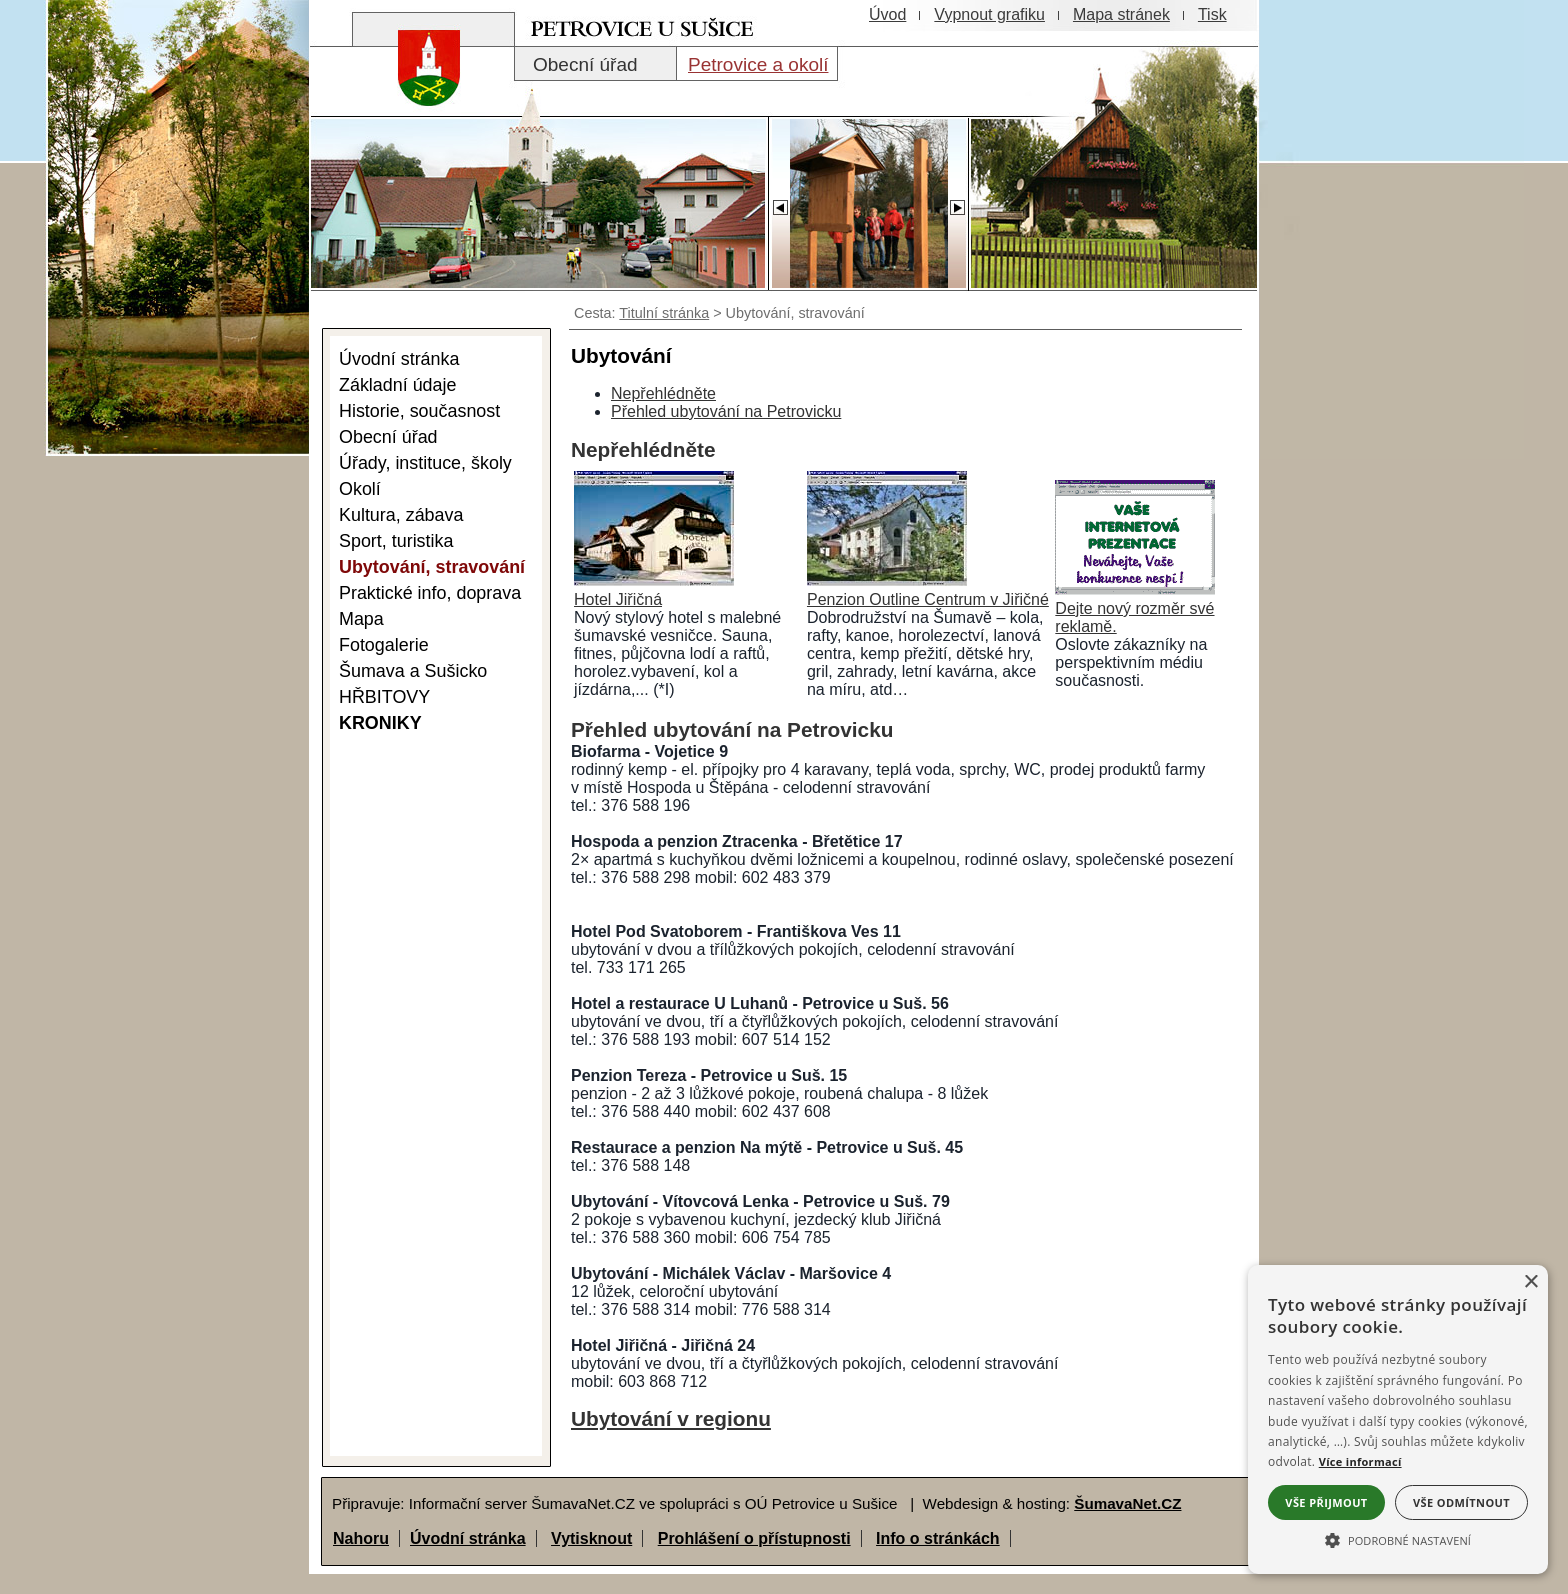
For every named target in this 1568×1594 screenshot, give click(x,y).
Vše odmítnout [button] (1461, 1502)
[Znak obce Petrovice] (419, 94)
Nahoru (361, 1538)
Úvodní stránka (468, 1538)
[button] (1398, 1539)
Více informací (1360, 1461)
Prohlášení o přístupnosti (754, 1538)
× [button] (1530, 1282)
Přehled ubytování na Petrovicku (726, 411)
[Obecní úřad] (595, 64)
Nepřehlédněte (663, 393)
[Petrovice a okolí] (757, 64)
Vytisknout (591, 1538)
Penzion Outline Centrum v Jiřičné (928, 599)
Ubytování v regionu (671, 1418)
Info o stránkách (938, 1538)
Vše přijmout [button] (1326, 1502)
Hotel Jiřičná (618, 599)
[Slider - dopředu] (957, 202)
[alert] (1398, 1419)
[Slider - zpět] (779, 202)
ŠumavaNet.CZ (1127, 1503)
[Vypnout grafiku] (989, 15)
